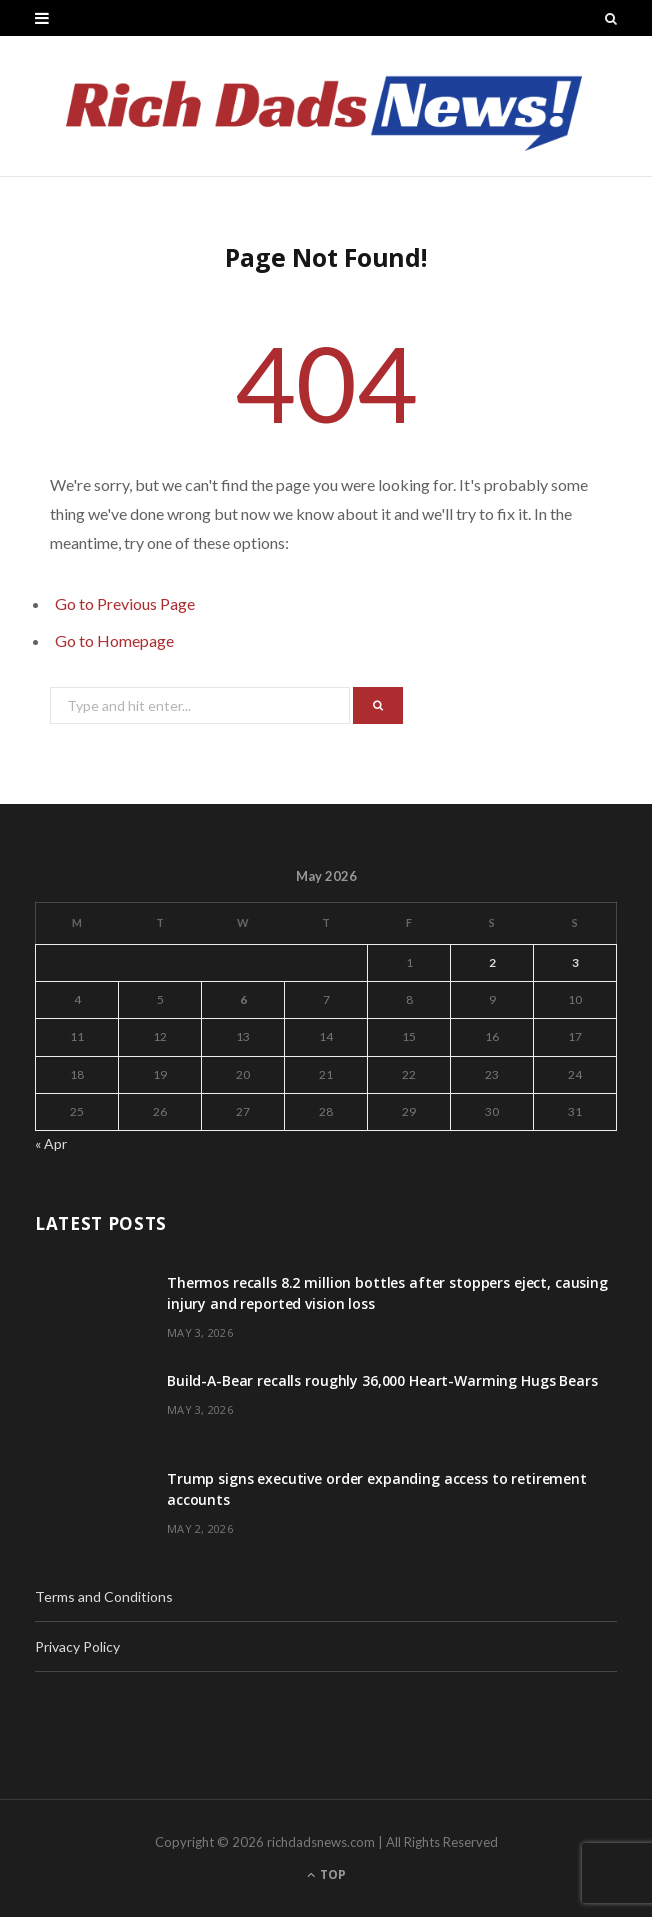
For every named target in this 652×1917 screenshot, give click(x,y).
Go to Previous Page (125, 603)
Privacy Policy (77, 1646)
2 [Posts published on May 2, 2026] (492, 962)
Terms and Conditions (104, 1596)
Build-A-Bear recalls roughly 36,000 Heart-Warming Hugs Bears (382, 1380)
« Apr (51, 1143)
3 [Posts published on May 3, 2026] (575, 962)
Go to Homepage (114, 640)
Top (326, 1874)
